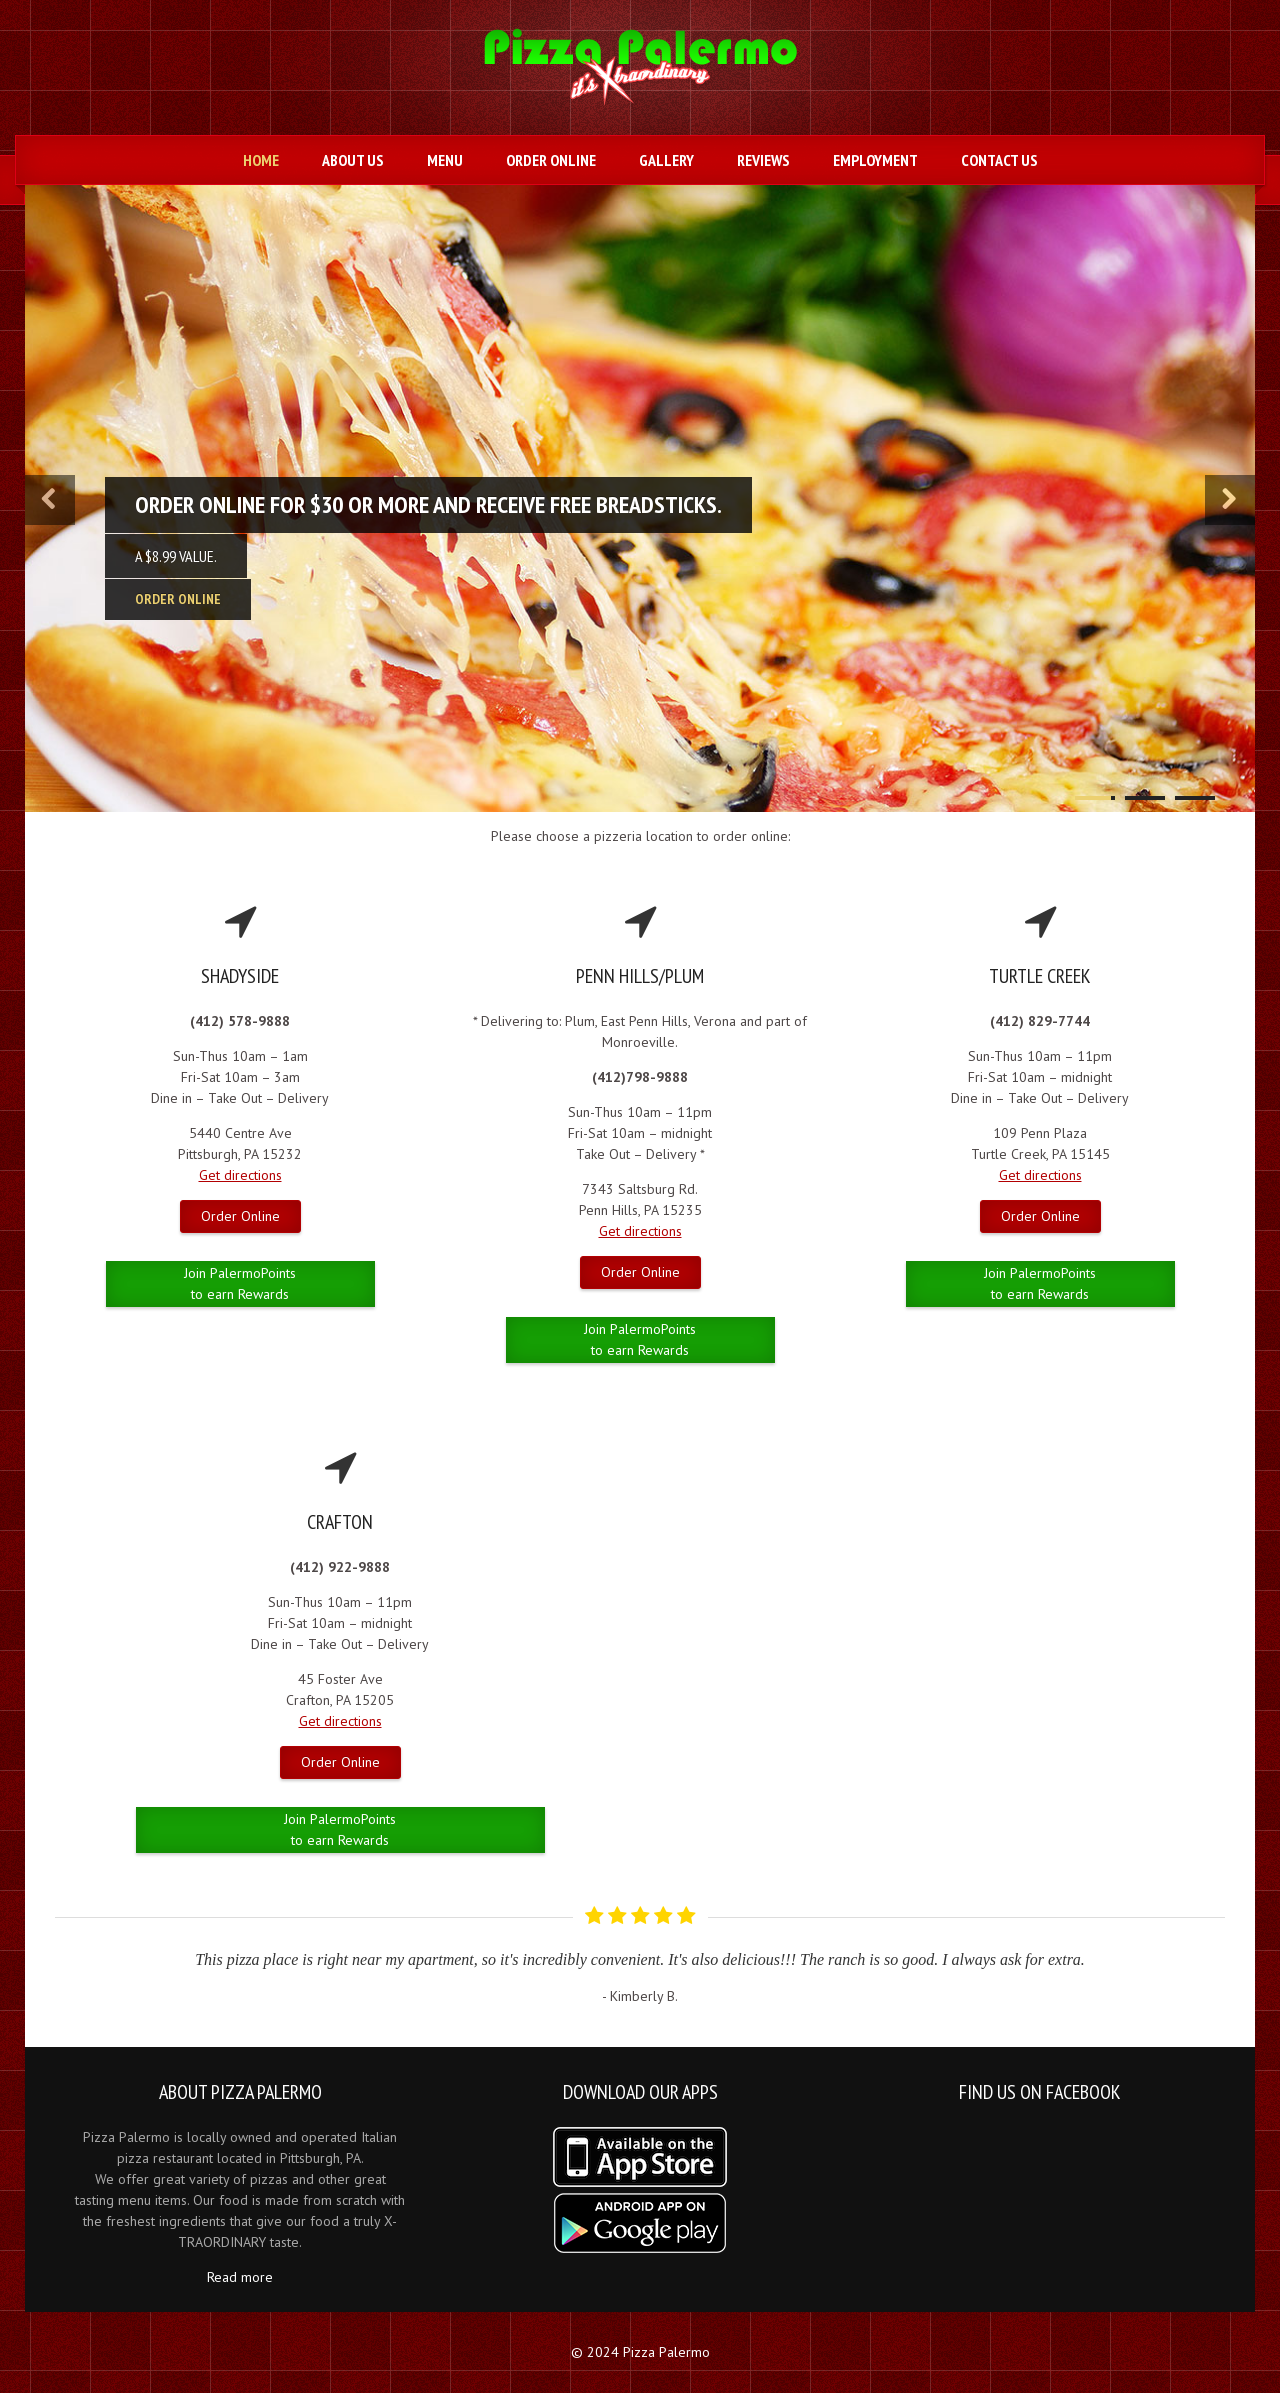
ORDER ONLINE (178, 599)
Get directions (240, 1175)
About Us (353, 160)
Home (261, 160)
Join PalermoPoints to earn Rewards (240, 1283)
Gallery (666, 160)
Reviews (763, 160)
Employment (875, 160)
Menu (445, 160)
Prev (71, 1948)
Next (1210, 1948)
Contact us (999, 160)
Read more (240, 2277)
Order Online (551, 160)
